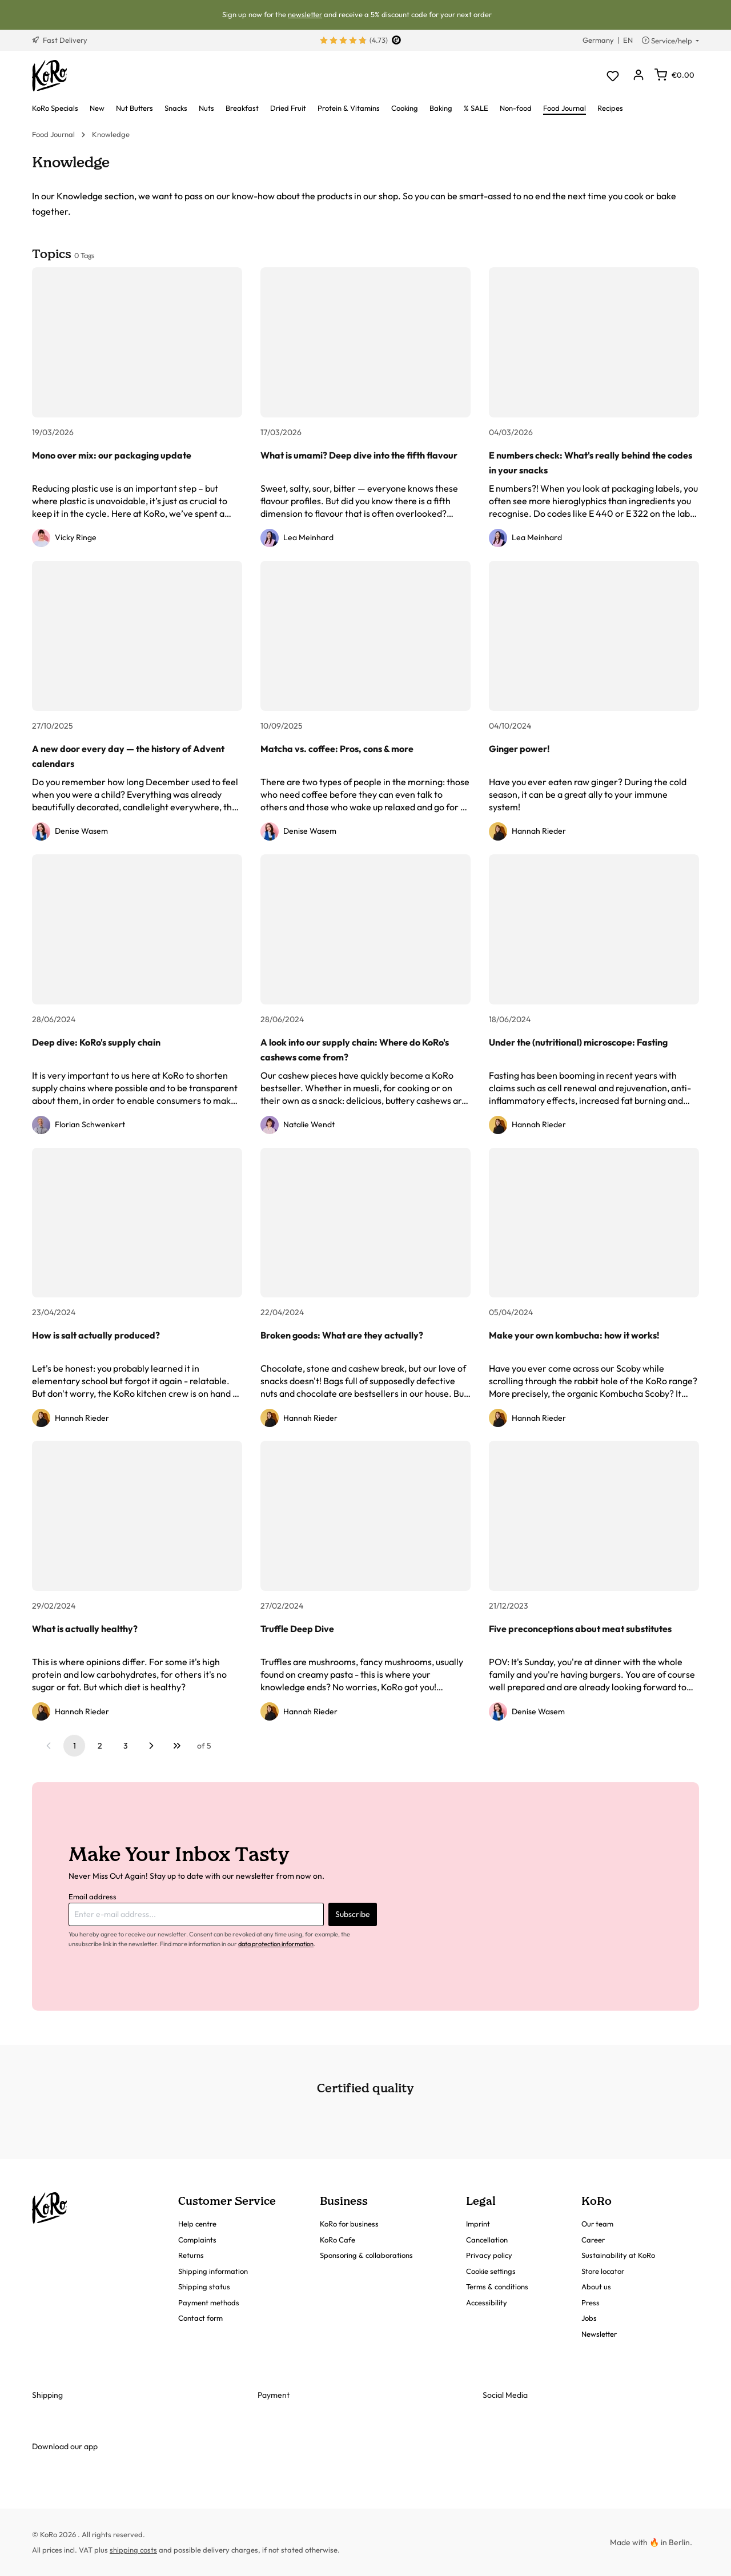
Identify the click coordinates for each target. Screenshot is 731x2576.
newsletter (305, 14)
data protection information (276, 1944)
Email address (93, 1896)
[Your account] (638, 75)
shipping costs (133, 2549)
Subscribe (352, 1914)
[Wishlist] (612, 75)
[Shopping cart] (674, 75)
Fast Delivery (59, 40)
